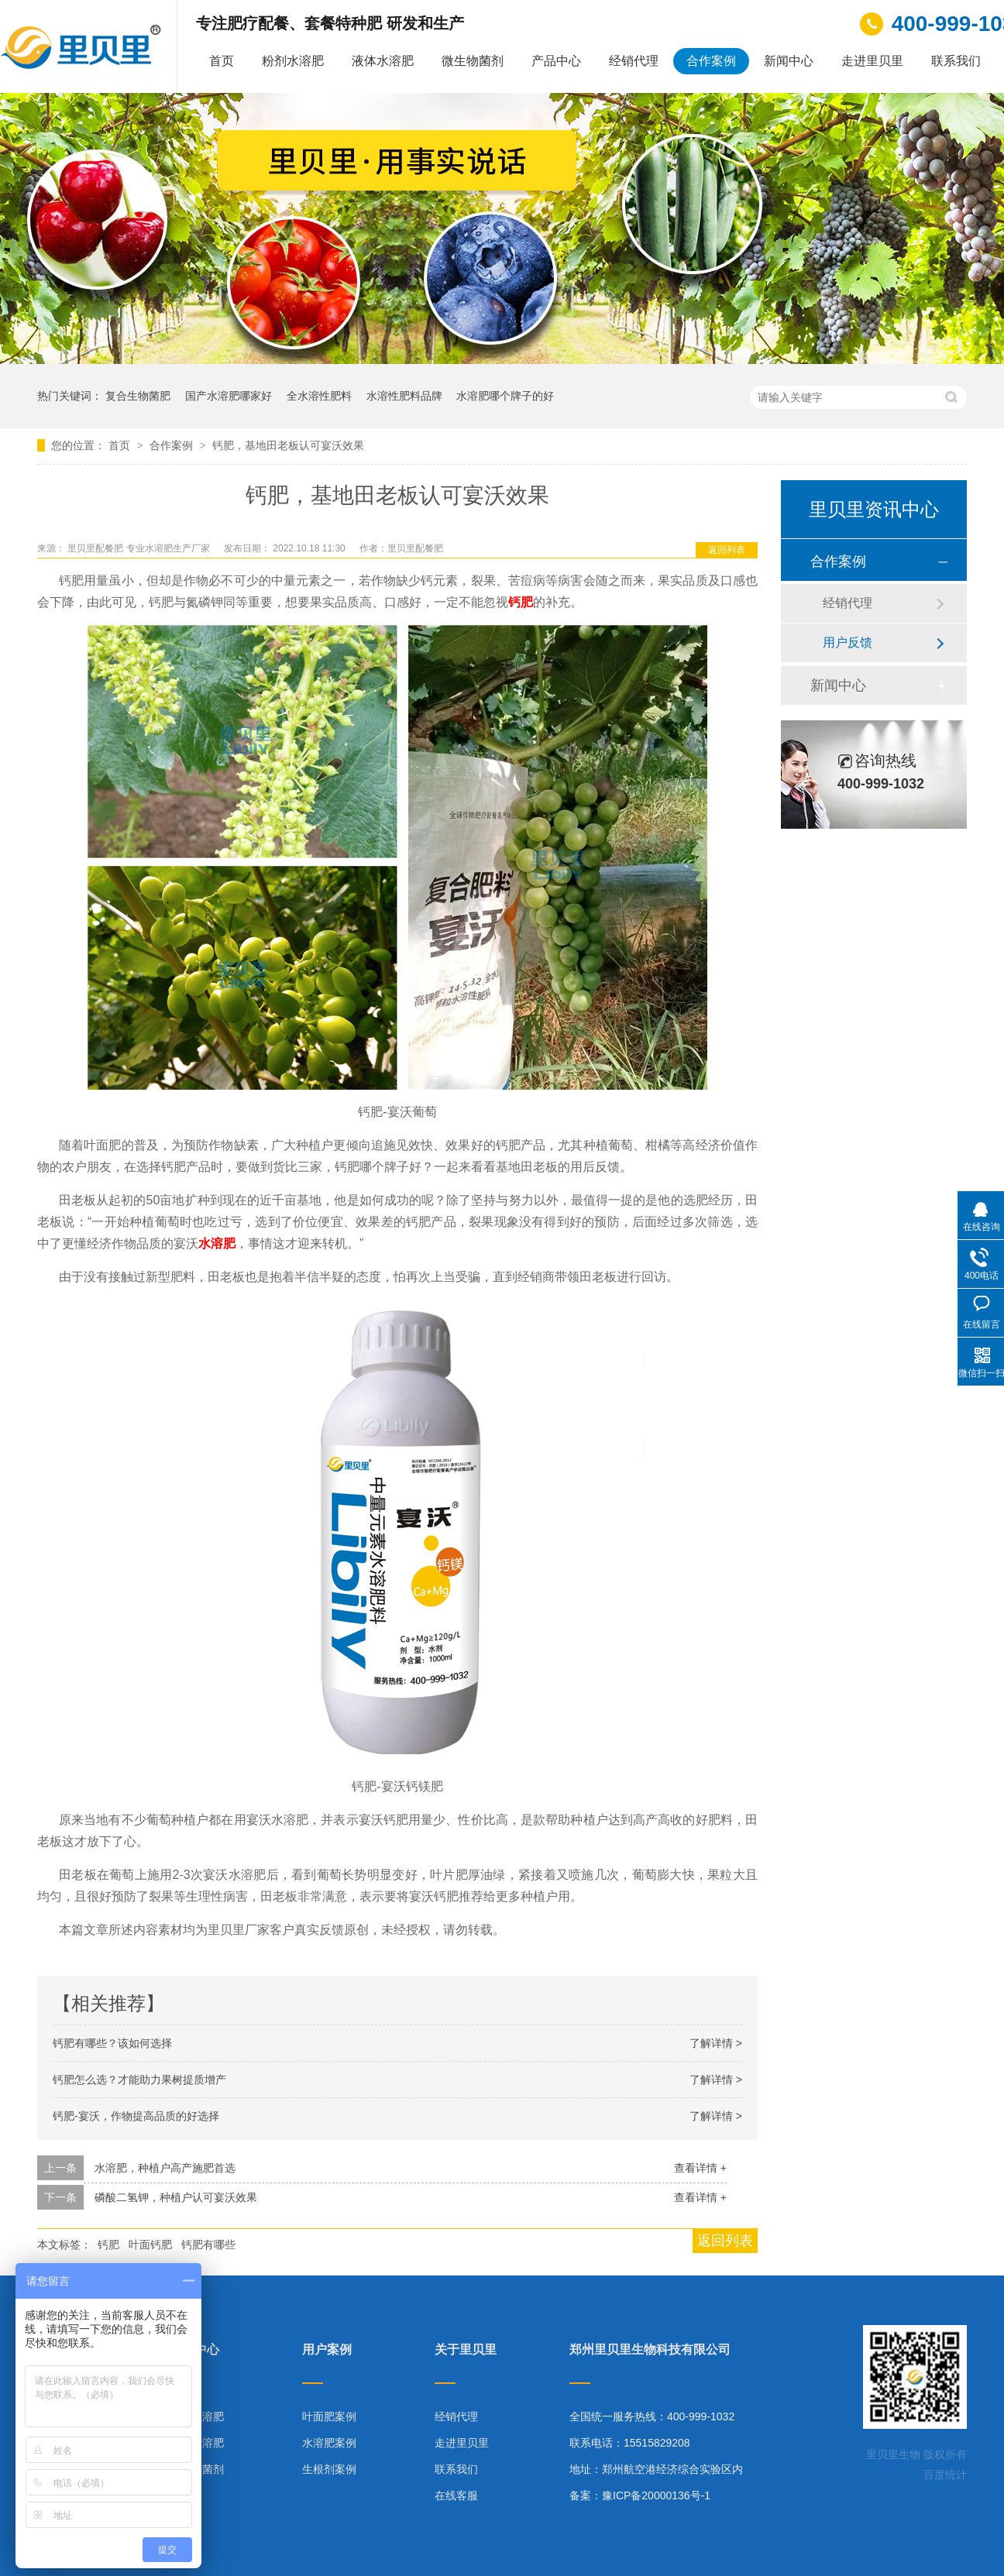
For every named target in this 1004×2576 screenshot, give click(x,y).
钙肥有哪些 (208, 2244)
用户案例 (327, 2350)
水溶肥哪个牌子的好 (505, 396)
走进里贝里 (872, 60)
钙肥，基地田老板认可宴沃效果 (288, 445)
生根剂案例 (329, 2469)
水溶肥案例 (329, 2443)
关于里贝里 (466, 2350)
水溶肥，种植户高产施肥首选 (165, 2168)
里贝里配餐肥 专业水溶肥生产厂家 (139, 548)
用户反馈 (847, 642)
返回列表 (726, 549)
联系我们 (956, 60)
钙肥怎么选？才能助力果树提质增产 (139, 2079)
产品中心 (556, 60)
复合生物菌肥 (137, 396)
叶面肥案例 (329, 2416)
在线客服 (456, 2495)
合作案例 (711, 60)
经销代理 (633, 60)
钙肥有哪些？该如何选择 (112, 2043)
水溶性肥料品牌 (404, 396)
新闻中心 (788, 60)
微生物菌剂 (473, 60)
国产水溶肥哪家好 (228, 396)
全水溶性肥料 (319, 396)
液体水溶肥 (383, 60)
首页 (221, 60)
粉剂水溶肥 (293, 60)
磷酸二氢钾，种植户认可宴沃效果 (176, 2197)
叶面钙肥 (150, 2244)
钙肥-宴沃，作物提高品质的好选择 (136, 2116)
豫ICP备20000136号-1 (656, 2495)
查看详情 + (700, 2168)
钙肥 (108, 2244)
